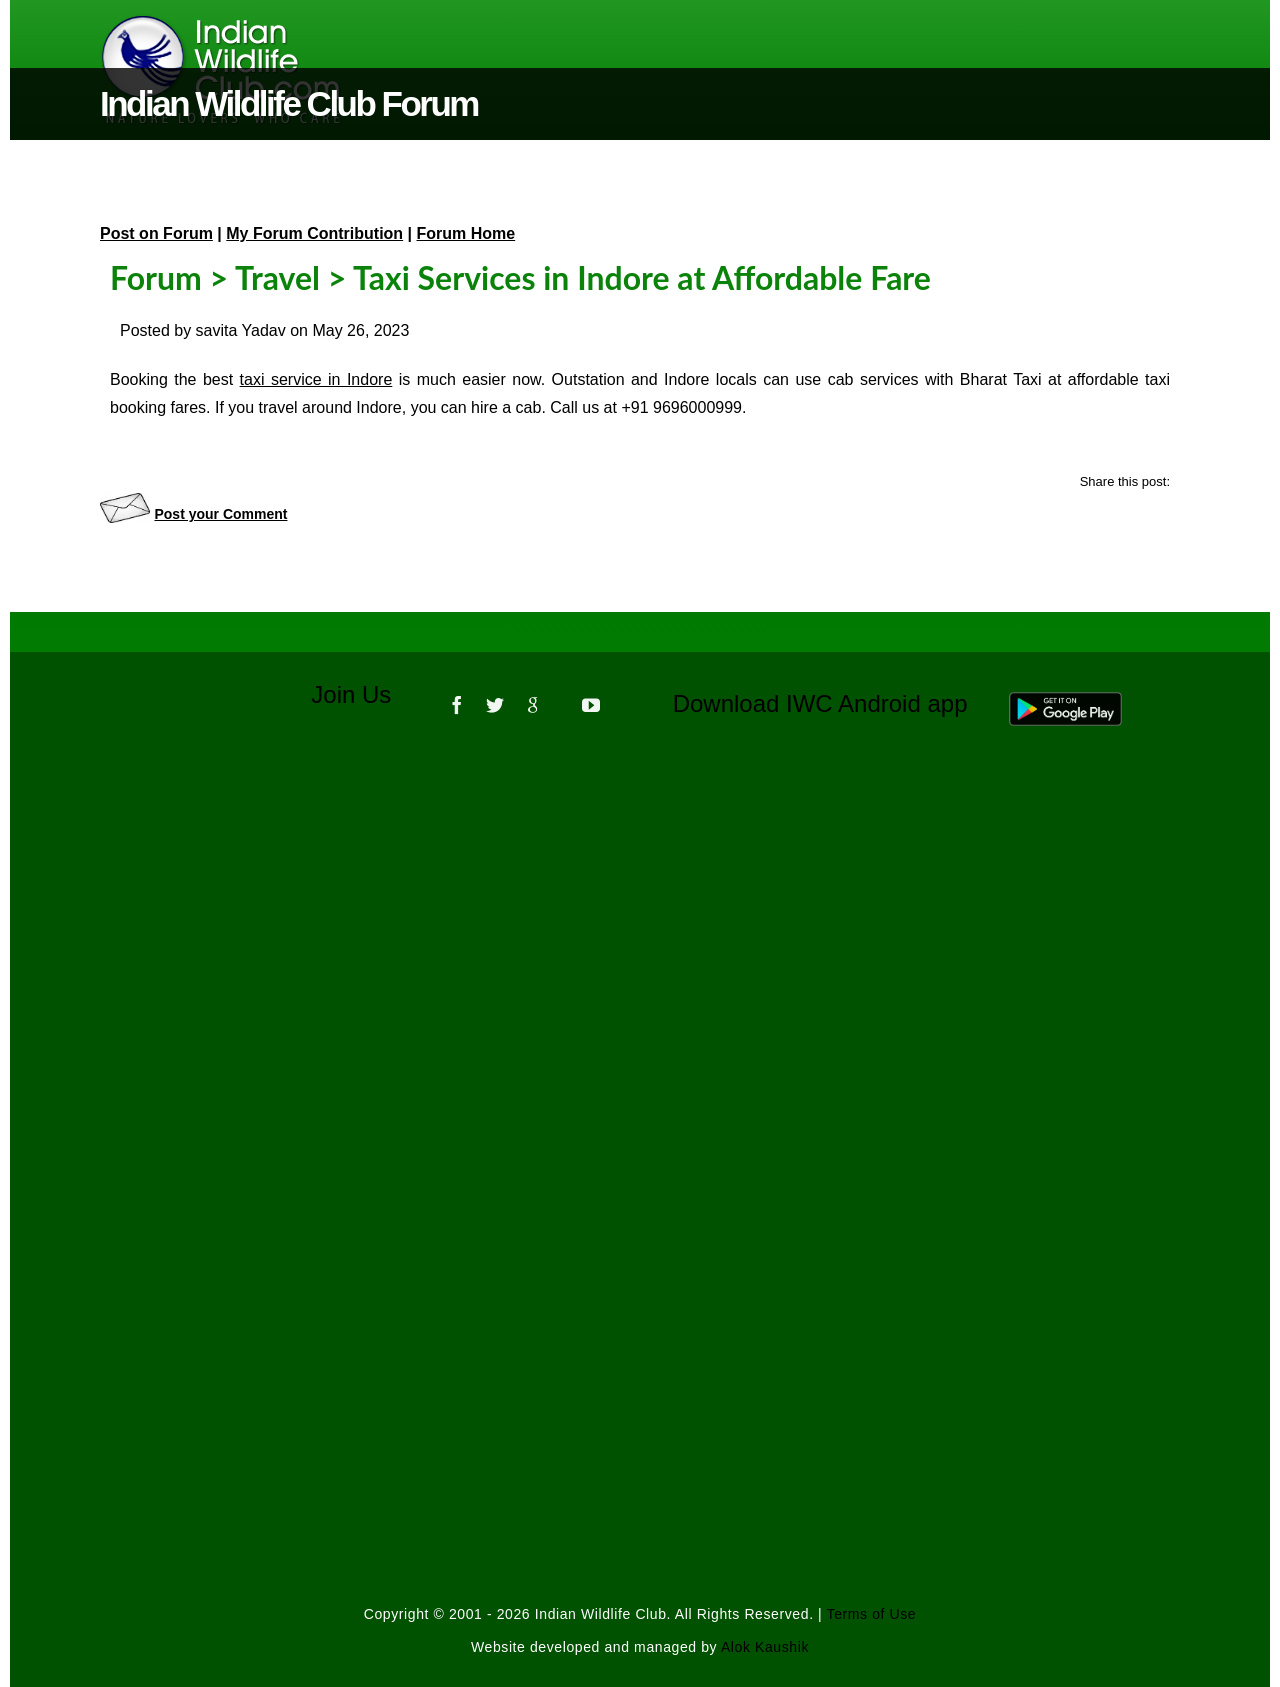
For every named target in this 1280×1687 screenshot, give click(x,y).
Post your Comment (220, 514)
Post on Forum (156, 233)
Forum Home (466, 233)
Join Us (364, 694)
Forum (156, 277)
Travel (277, 277)
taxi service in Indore (316, 379)
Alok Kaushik (765, 1647)
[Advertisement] (640, 1012)
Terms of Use (872, 1614)
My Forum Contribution (314, 233)
